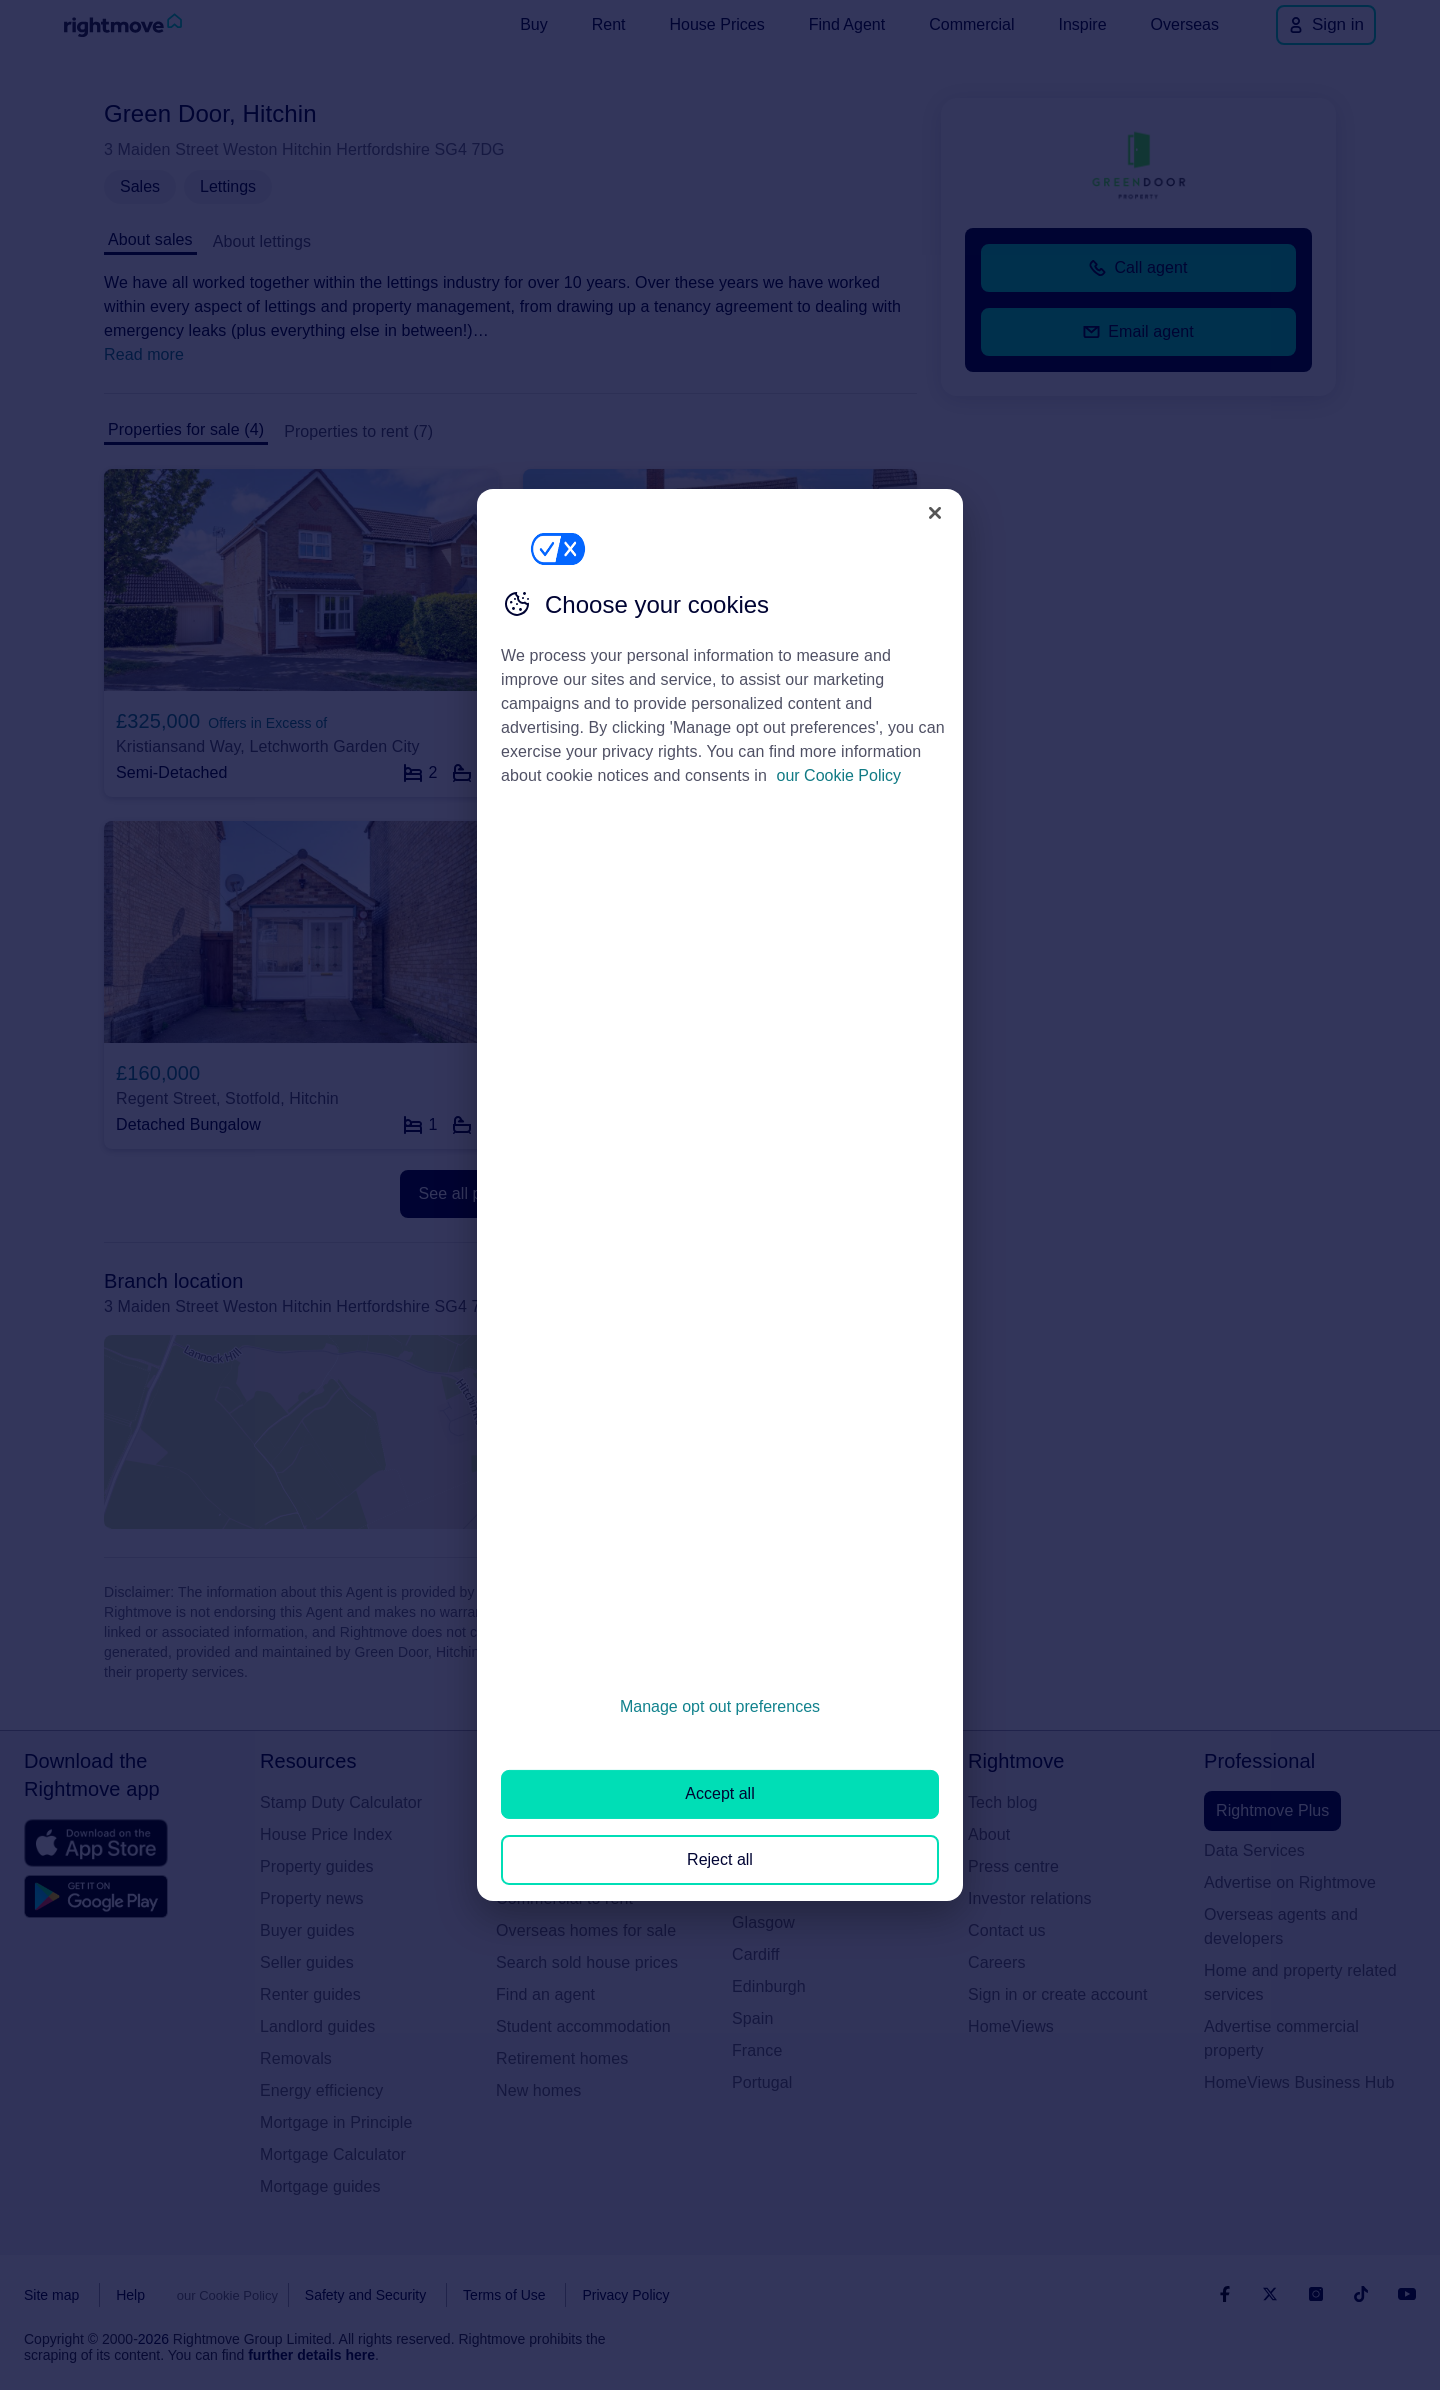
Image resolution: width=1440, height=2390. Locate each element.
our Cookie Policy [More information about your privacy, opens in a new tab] (839, 775)
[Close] (935, 513)
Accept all (719, 1793)
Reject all (720, 1859)
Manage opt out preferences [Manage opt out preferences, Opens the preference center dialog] (720, 1706)
